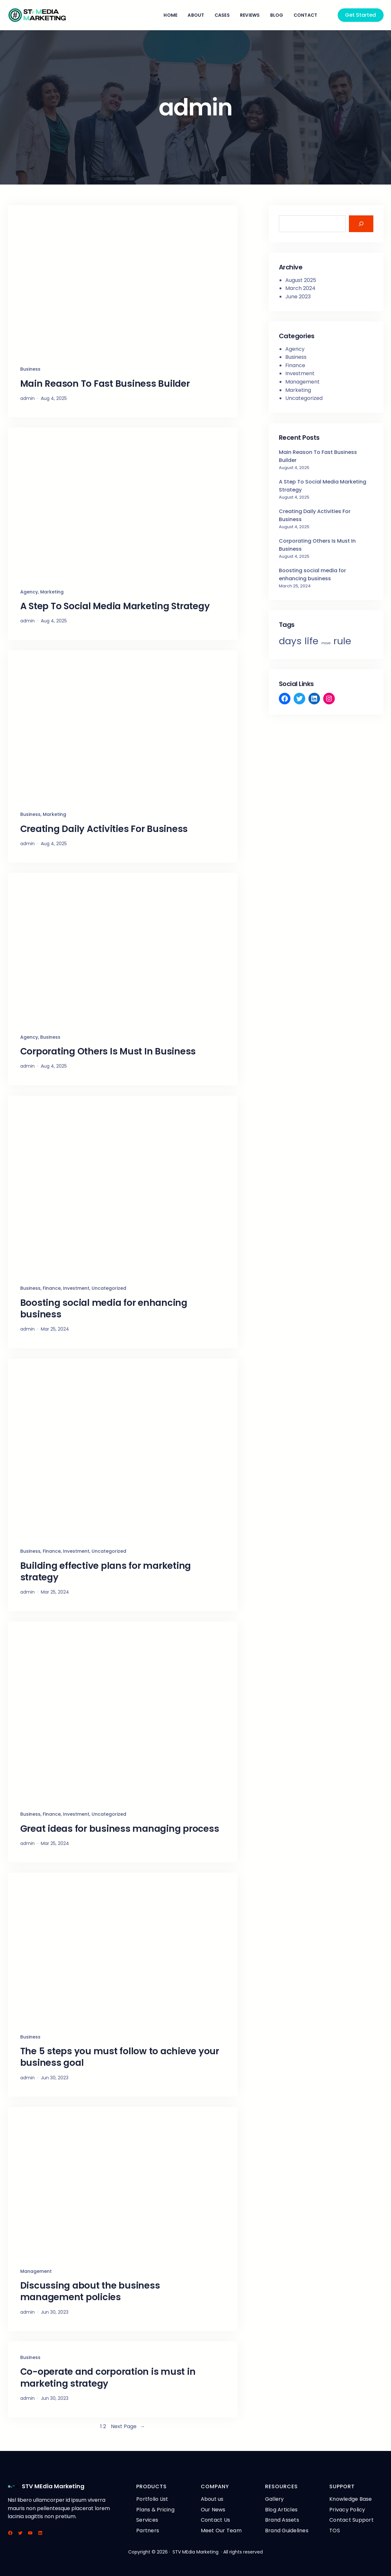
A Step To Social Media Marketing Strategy (115, 606)
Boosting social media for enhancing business (103, 1309)
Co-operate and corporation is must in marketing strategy (108, 2378)
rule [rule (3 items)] (342, 640)
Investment (76, 1288)
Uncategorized (109, 1288)
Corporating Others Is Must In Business (108, 1051)
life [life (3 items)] (311, 640)
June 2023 (298, 296)
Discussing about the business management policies (90, 2291)
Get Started (360, 15)
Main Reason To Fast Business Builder (105, 384)
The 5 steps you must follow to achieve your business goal (119, 2057)
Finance (52, 1288)
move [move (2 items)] (326, 643)
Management (36, 2271)
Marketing (52, 592)
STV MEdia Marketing (53, 2486)
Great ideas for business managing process (119, 1829)
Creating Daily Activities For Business (104, 829)
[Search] (361, 223)
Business (30, 369)
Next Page (128, 2426)
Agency (29, 592)
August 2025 (300, 280)
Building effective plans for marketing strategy (105, 1572)
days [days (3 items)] (290, 640)
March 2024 (300, 288)
